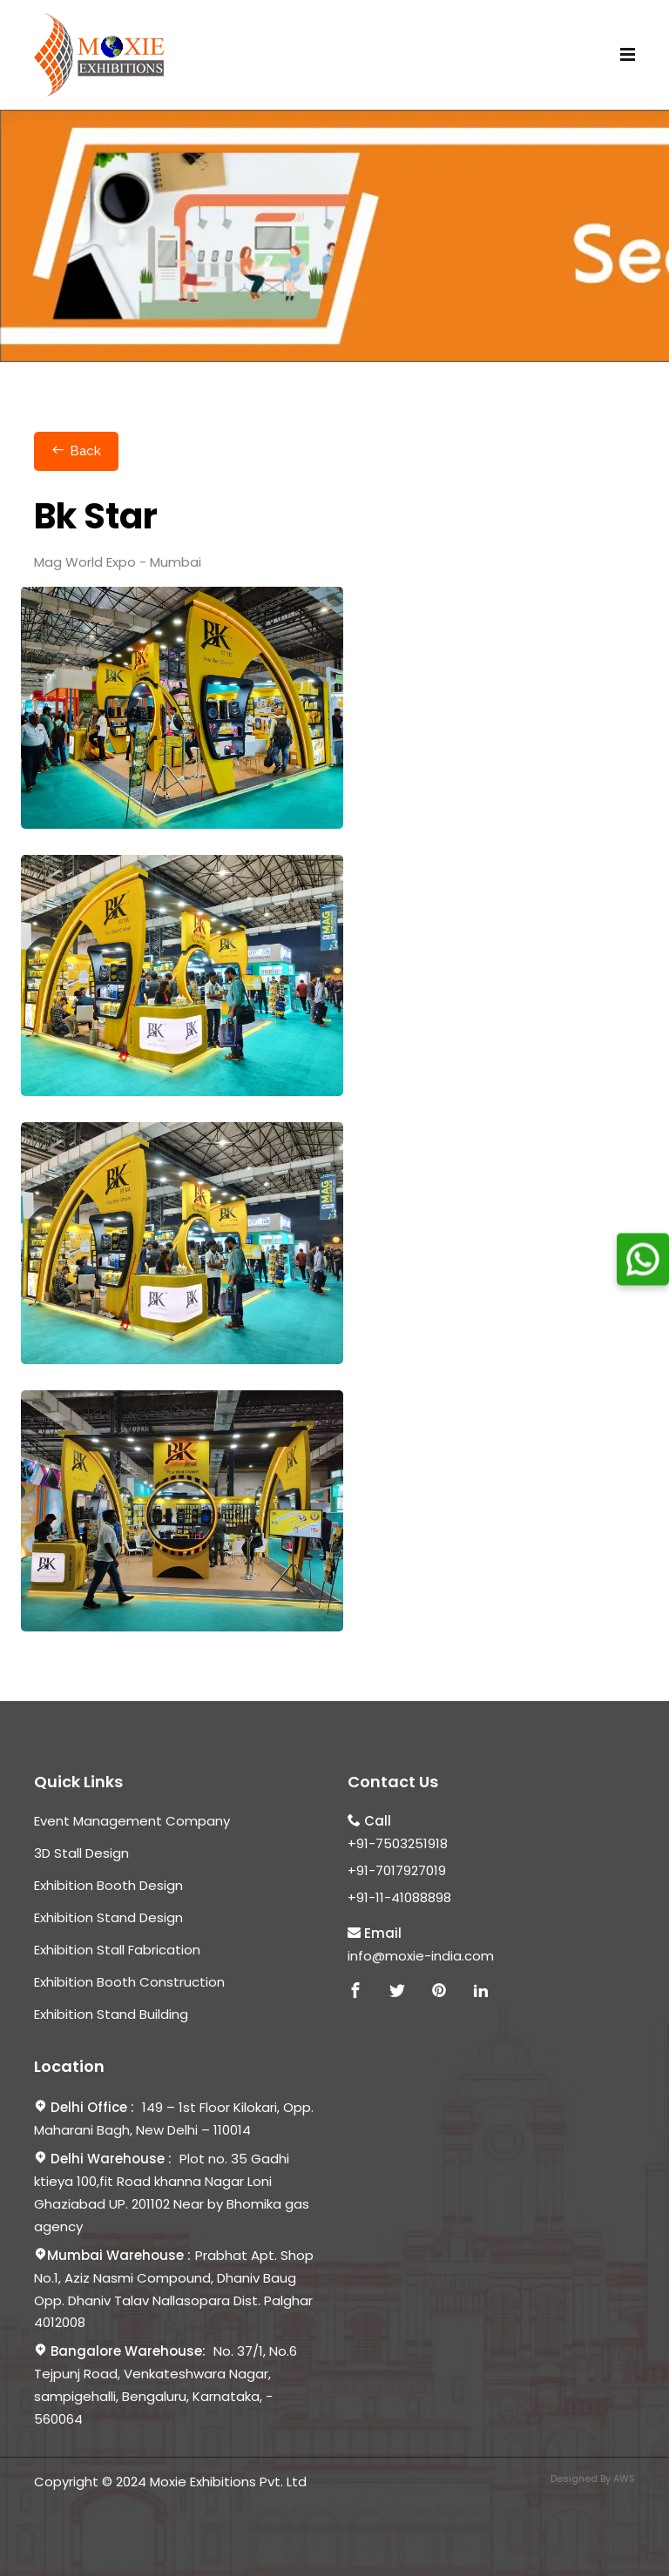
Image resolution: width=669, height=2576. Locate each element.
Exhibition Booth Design (108, 1885)
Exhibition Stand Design (108, 1917)
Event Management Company (132, 1821)
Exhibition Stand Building (111, 2014)
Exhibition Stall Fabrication (117, 1949)
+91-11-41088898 (399, 1897)
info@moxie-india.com (421, 1956)
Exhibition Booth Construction (129, 1982)
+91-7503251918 (398, 1843)
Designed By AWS (593, 2478)
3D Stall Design (81, 1853)
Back (76, 451)
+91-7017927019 (397, 1870)
